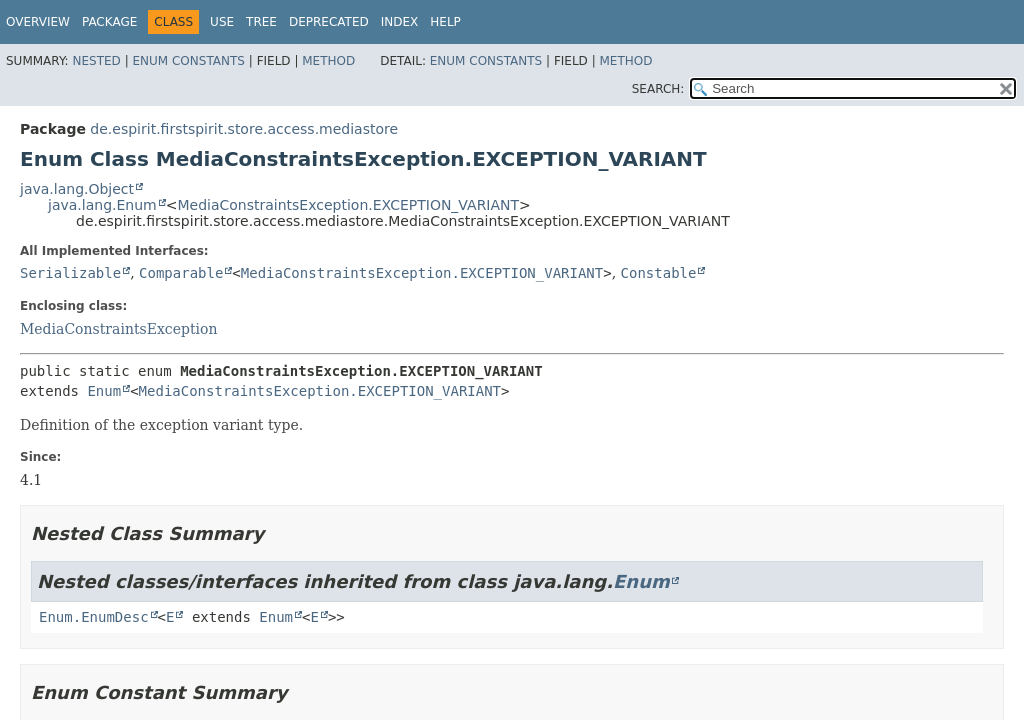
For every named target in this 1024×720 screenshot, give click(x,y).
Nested (96, 61)
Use (222, 22)
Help (445, 22)
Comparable (181, 273)
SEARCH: (658, 89)
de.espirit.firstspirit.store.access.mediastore (244, 129)
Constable (659, 273)
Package (109, 22)
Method (328, 61)
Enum (104, 391)
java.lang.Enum (102, 205)
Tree (261, 22)
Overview (38, 22)
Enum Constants (188, 61)
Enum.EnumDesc (94, 617)
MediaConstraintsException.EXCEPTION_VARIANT (348, 205)
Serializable (70, 273)
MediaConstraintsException (118, 329)
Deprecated (329, 22)
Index (400, 22)
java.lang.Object (77, 189)
